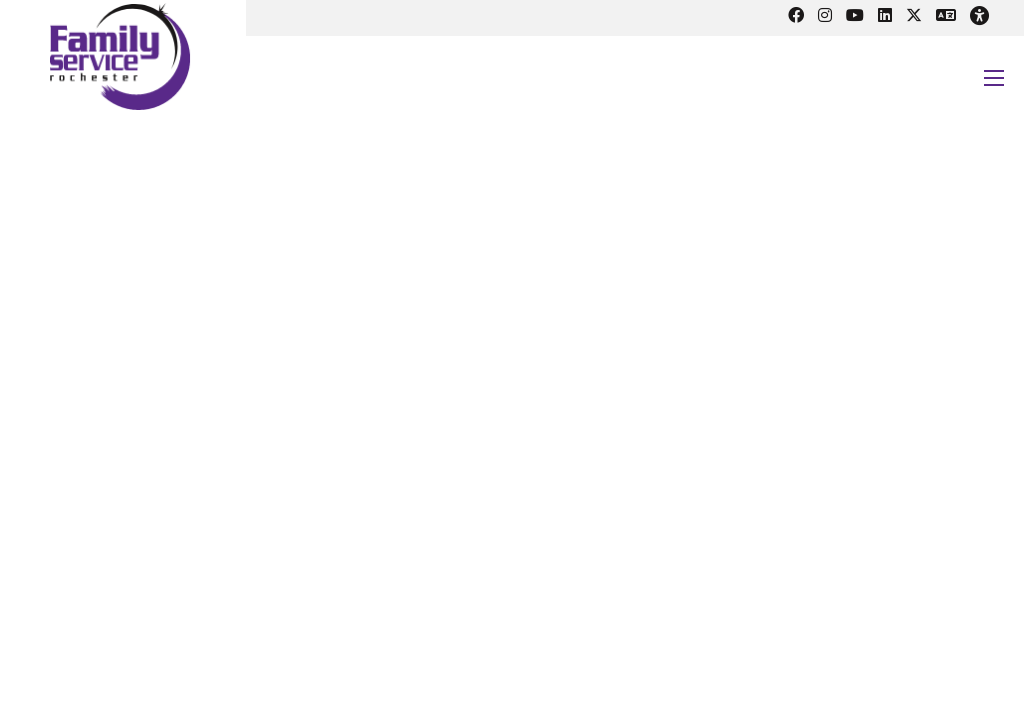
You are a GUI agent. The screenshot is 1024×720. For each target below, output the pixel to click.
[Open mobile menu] (994, 78)
